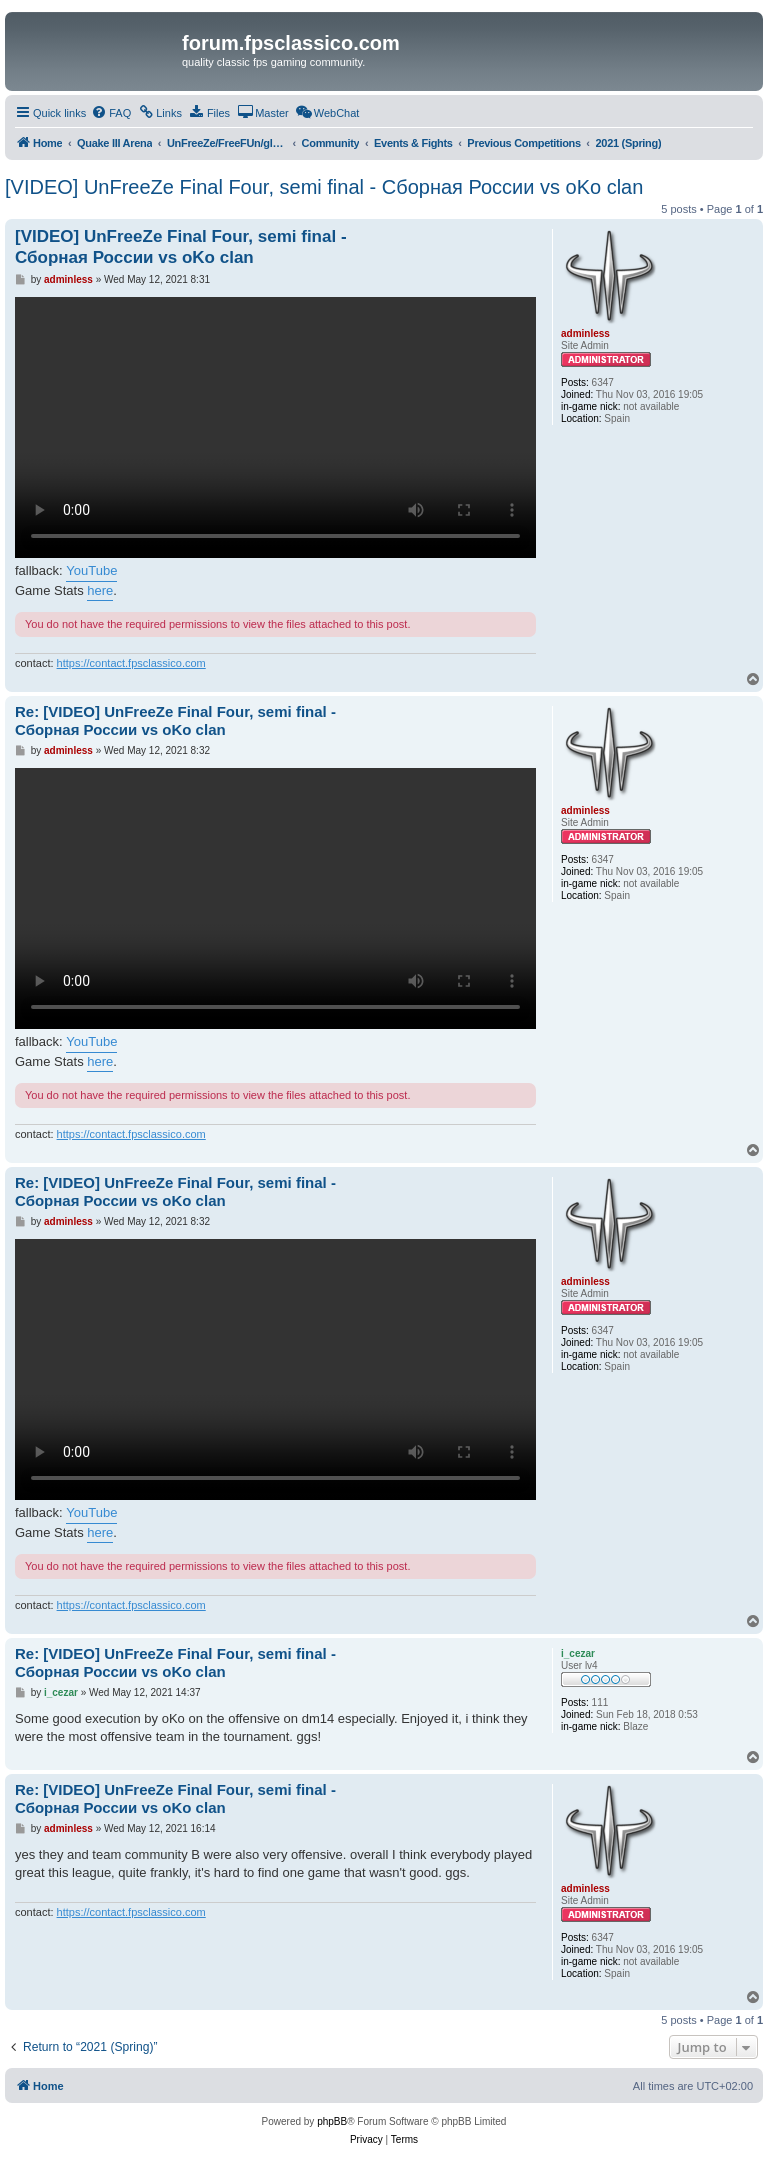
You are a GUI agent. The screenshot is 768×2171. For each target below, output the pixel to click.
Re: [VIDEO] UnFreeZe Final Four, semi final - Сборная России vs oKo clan (175, 721)
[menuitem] (111, 113)
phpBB (332, 2121)
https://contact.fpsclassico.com (131, 663)
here (100, 590)
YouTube (91, 570)
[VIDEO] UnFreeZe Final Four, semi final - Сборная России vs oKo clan (324, 187)
